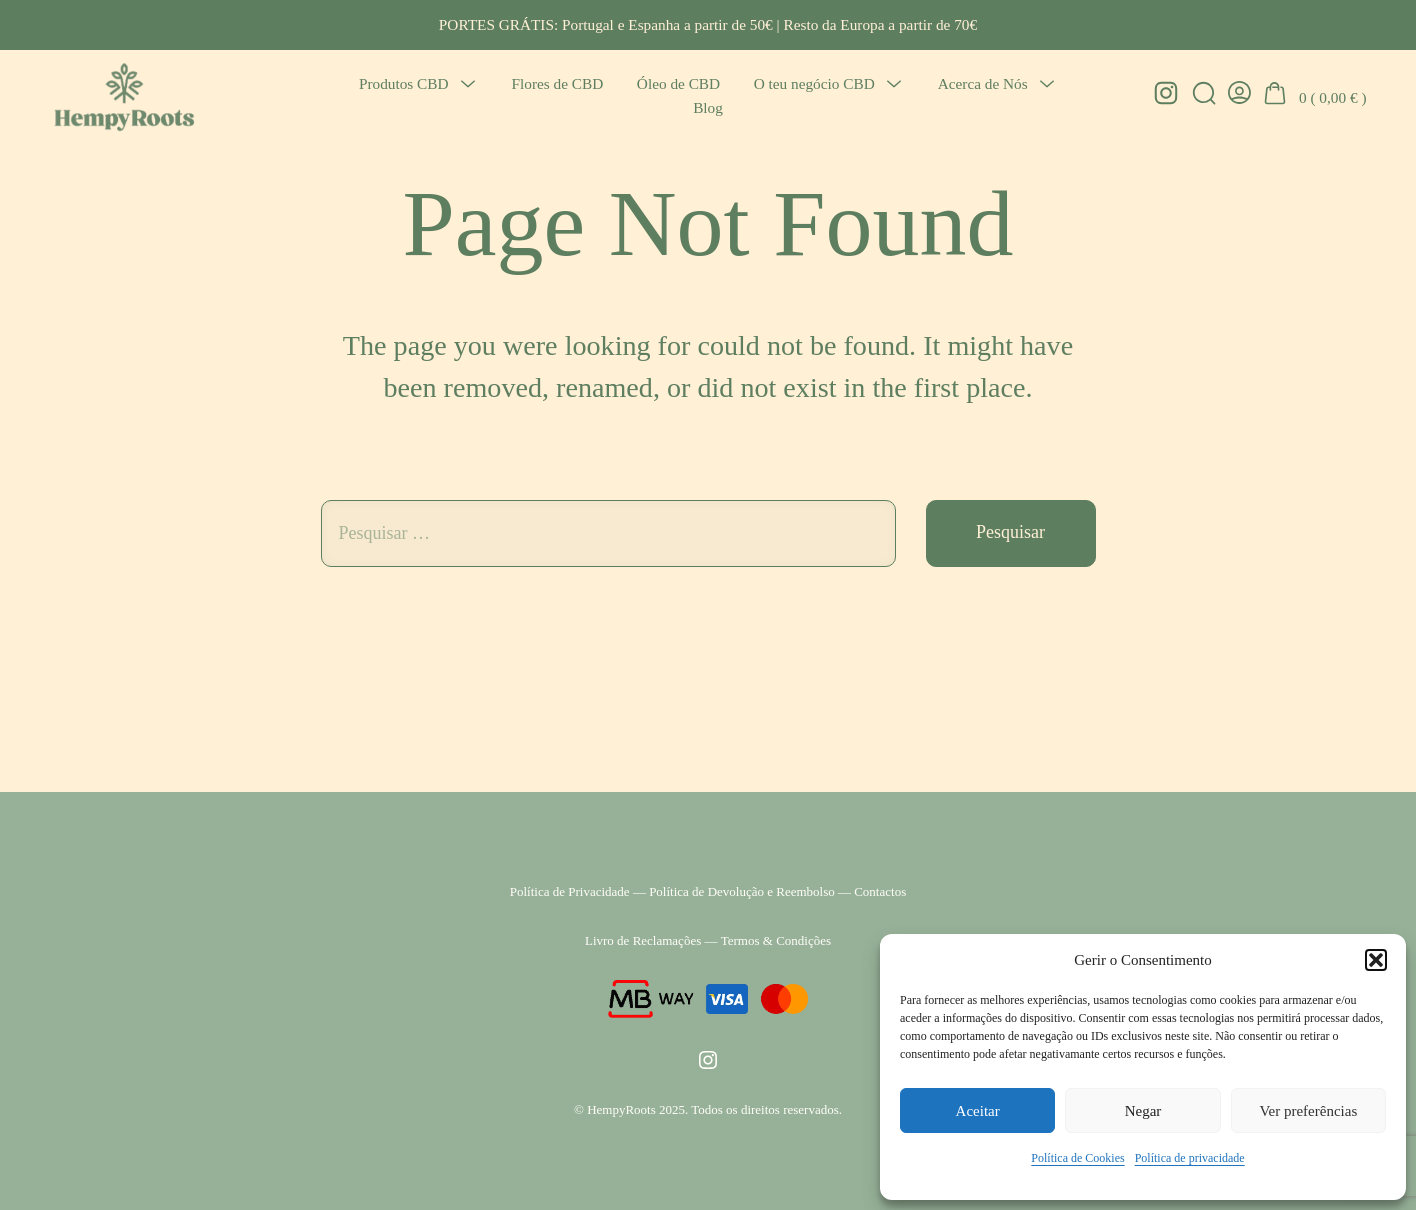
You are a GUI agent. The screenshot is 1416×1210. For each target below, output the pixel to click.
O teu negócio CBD (814, 83)
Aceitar (978, 1111)
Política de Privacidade (570, 891)
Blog (708, 107)
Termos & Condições (776, 940)
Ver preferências (1308, 1111)
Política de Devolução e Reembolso (742, 891)
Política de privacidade (1190, 1158)
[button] (1376, 960)
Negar (1143, 1111)
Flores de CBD (558, 83)
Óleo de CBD (678, 83)
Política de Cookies (1077, 1158)
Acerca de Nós (983, 83)
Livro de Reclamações (643, 940)
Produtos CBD (404, 83)
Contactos (880, 891)
